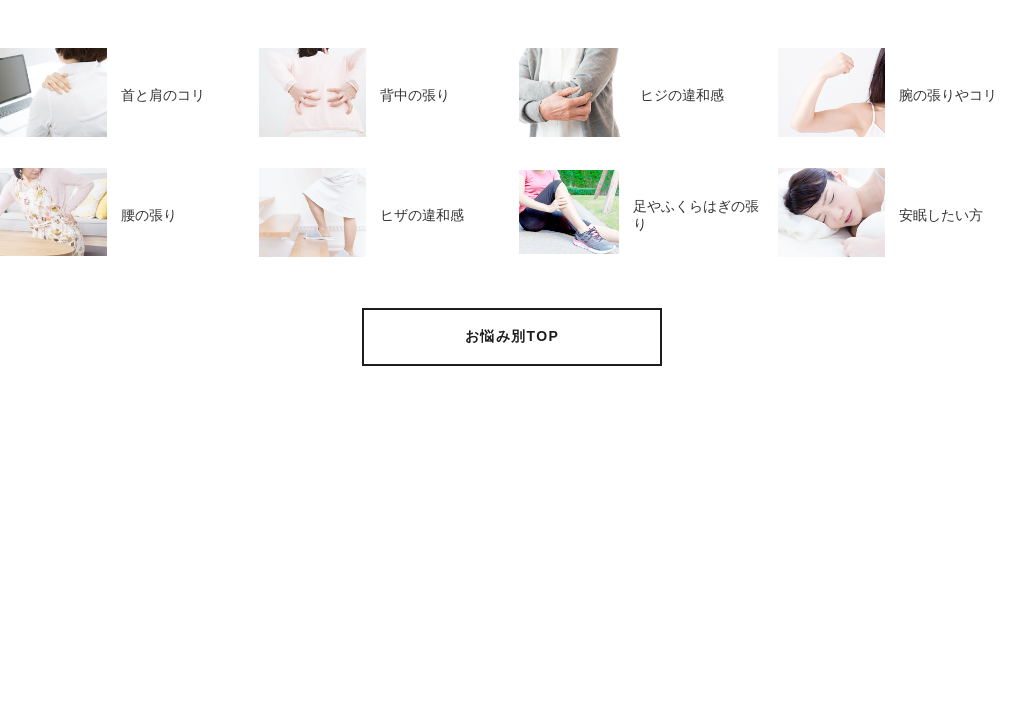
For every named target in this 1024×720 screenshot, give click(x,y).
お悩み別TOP (512, 336)
